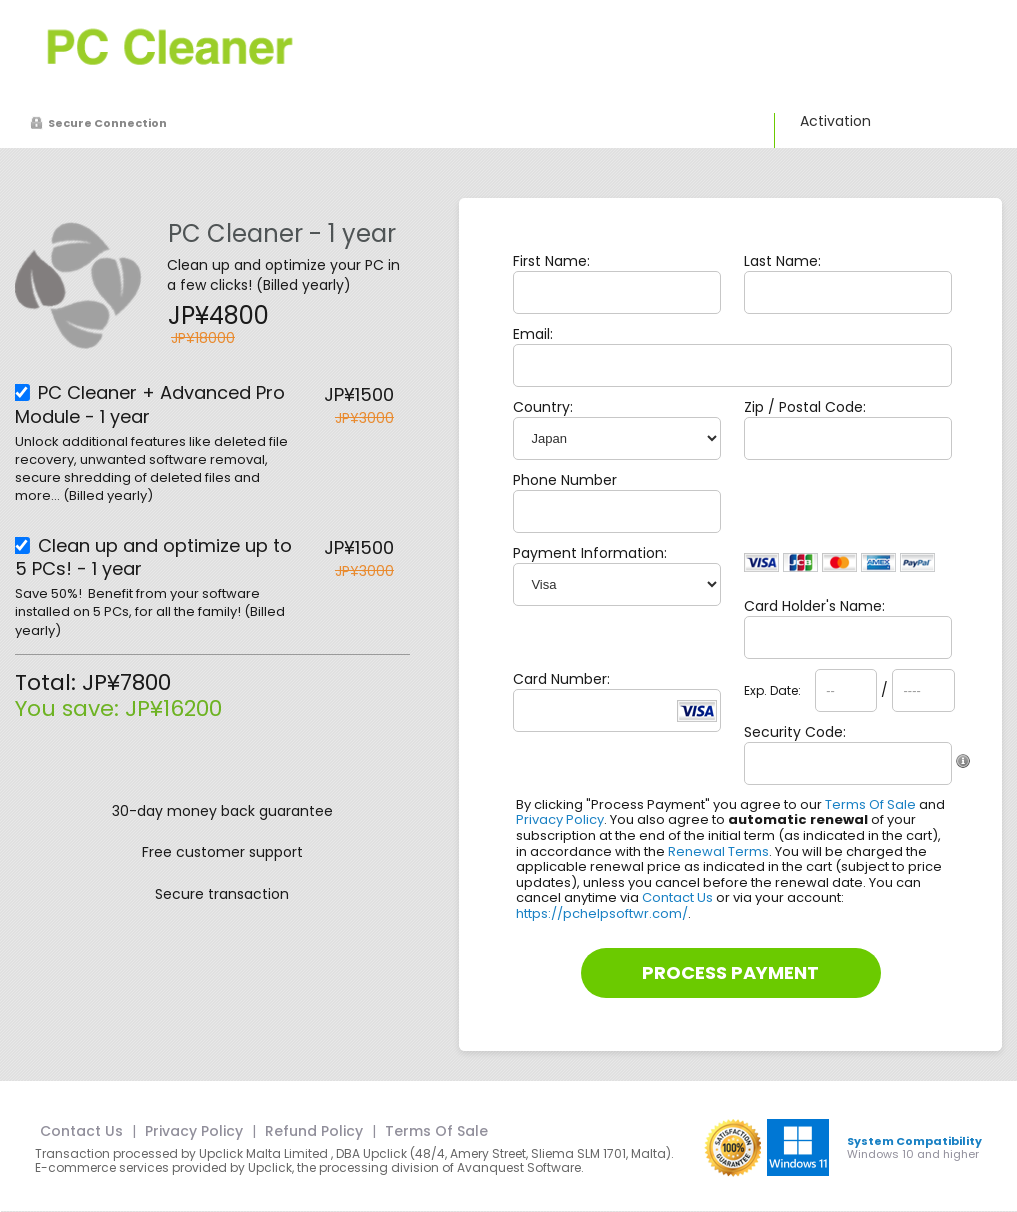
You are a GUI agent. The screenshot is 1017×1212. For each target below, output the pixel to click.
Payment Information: (590, 553)
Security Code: (795, 732)
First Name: (551, 261)
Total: (48, 682)
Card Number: (561, 679)
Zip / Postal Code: (805, 407)
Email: (533, 334)
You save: (70, 708)
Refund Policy (314, 1131)
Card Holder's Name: (814, 606)
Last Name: (782, 261)
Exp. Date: (772, 691)
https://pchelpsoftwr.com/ (602, 913)
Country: (543, 407)
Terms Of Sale (870, 804)
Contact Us (677, 897)
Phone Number (565, 480)
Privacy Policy (560, 819)
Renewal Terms (718, 851)
